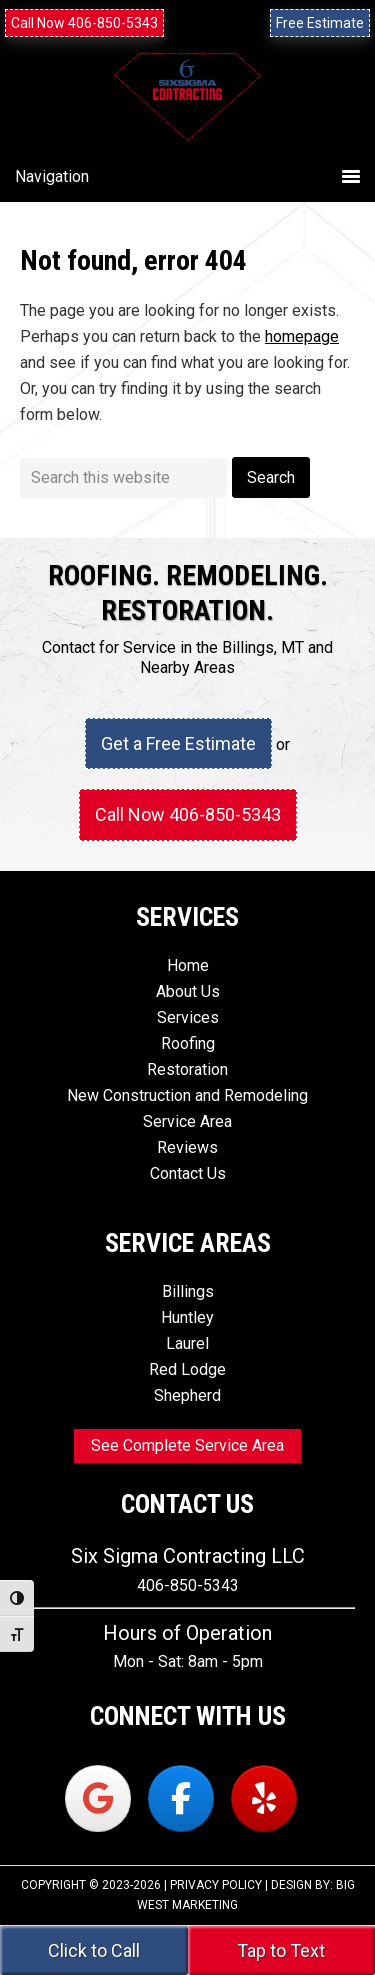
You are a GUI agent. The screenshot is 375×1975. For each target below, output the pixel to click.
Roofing (188, 1043)
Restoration (187, 1069)
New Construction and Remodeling (187, 1095)
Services (188, 1017)
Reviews (187, 1147)
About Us (188, 991)
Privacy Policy (216, 1885)
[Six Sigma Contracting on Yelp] (264, 1798)
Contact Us (188, 1173)
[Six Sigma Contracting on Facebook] (181, 1798)
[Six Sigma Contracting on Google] (98, 1798)
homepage (302, 336)
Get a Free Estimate (178, 743)
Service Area (187, 1121)
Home (188, 965)
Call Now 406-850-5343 (84, 23)
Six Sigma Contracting (187, 122)
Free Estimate (320, 23)
